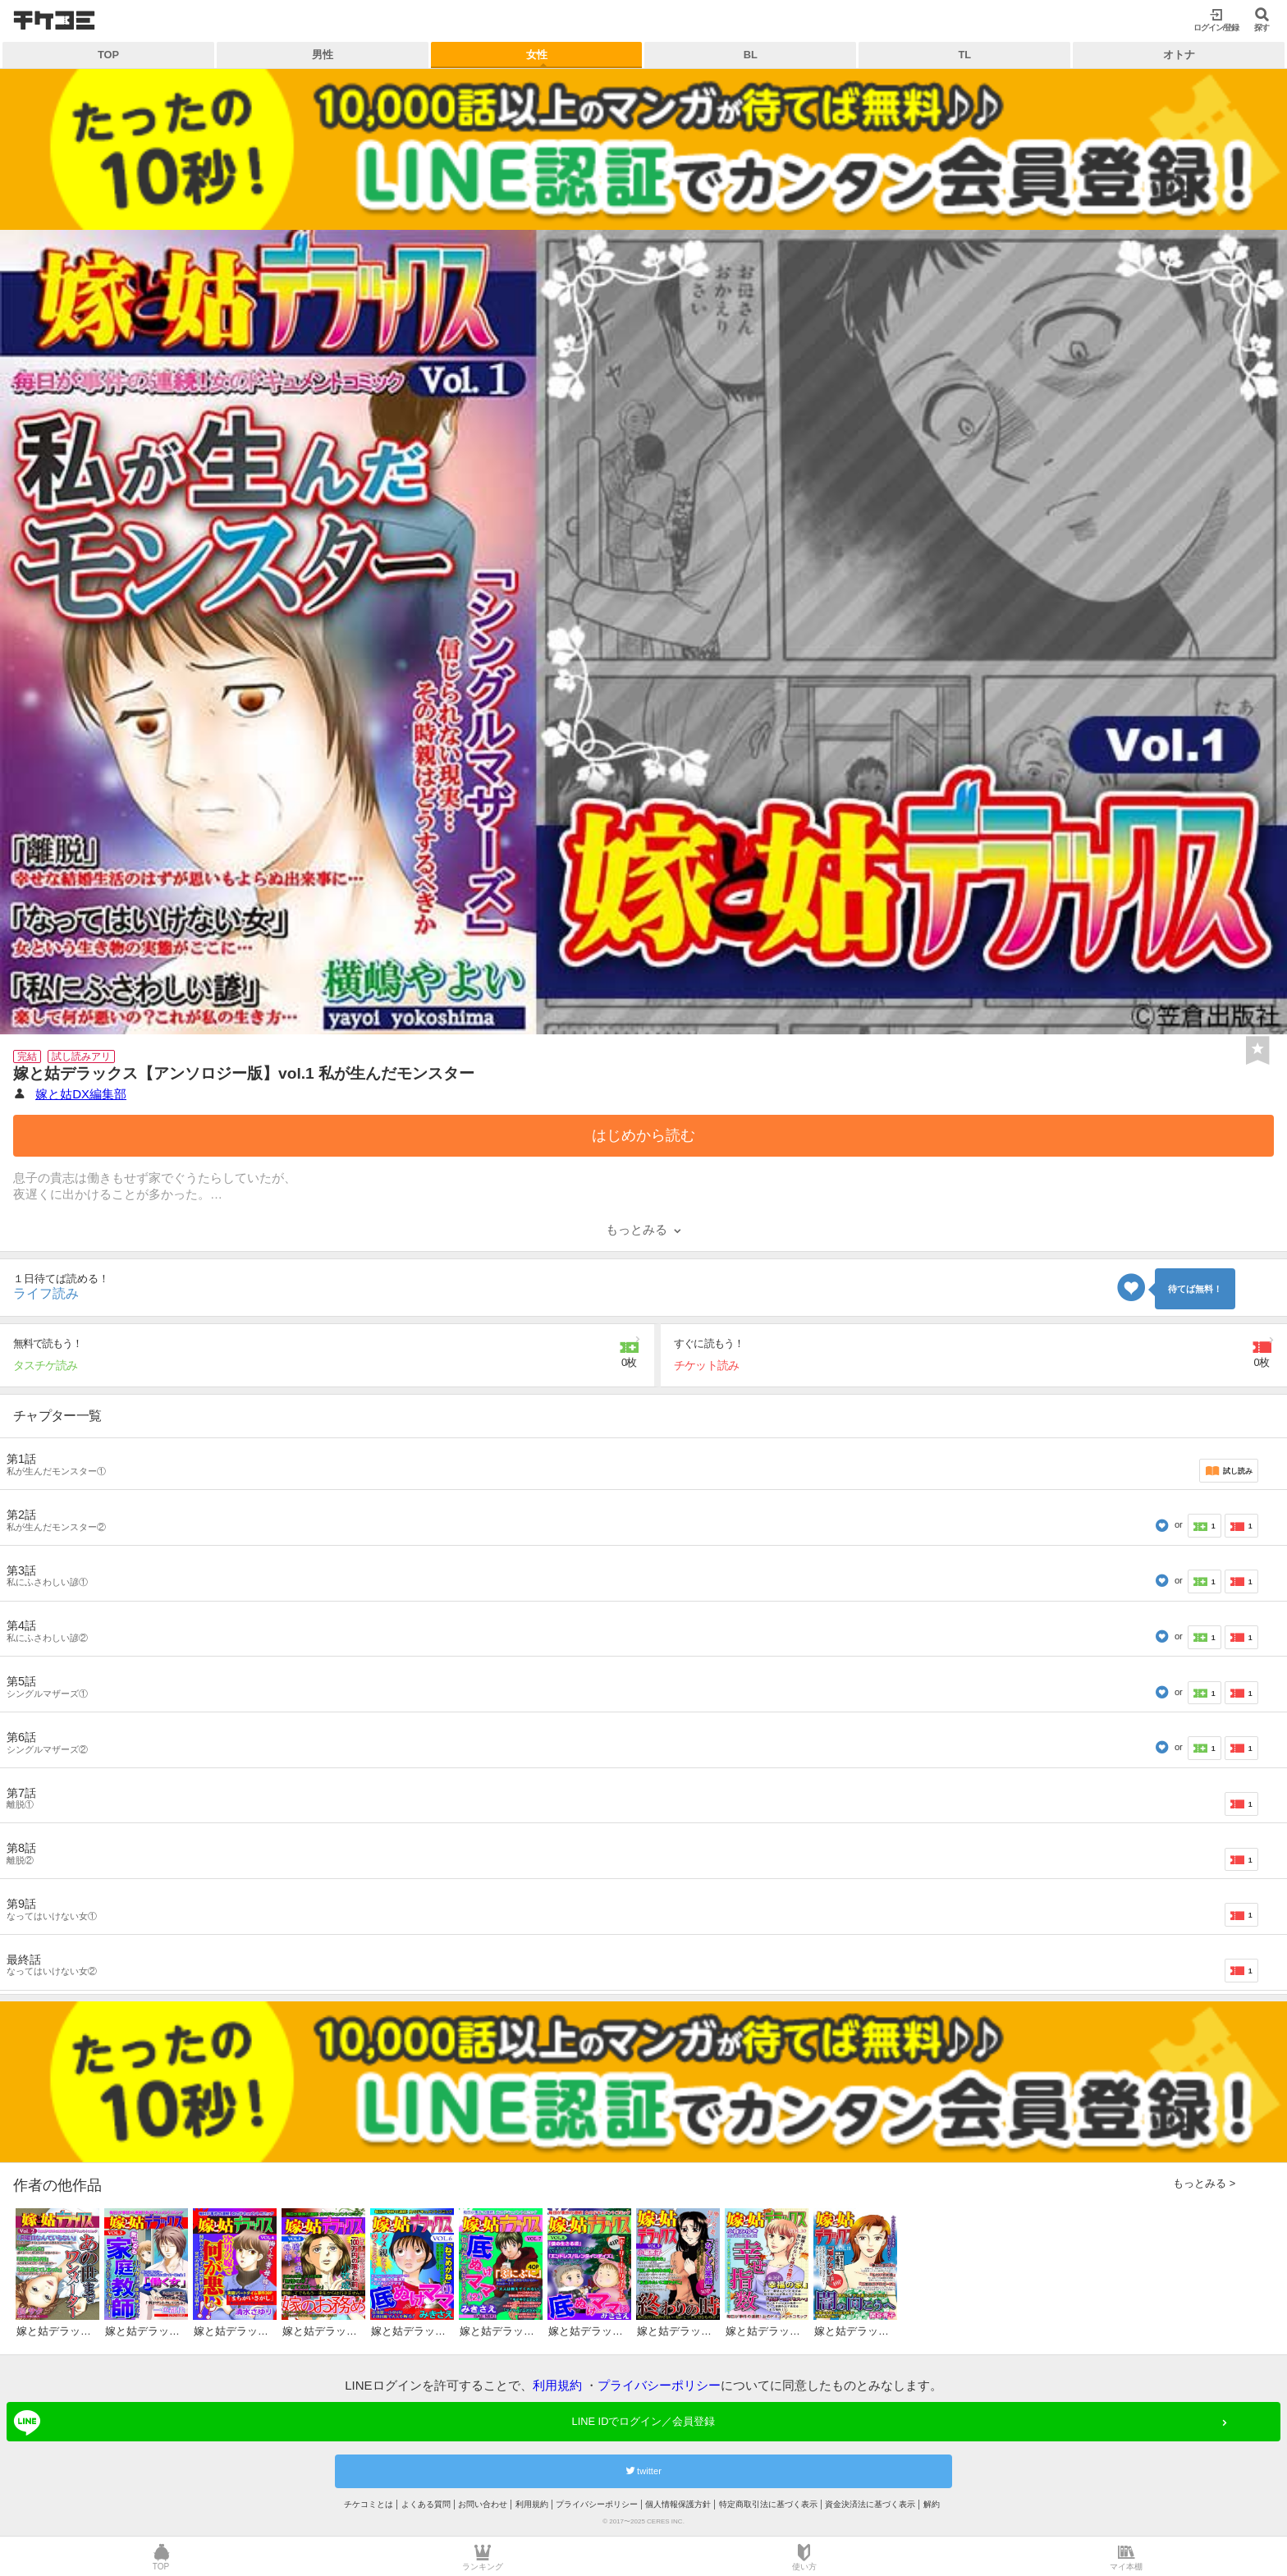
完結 (27, 1056)
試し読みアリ (81, 1056)
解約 (931, 2504)
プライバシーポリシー (659, 2385)
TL (964, 54)
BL (751, 54)
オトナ (1179, 54)
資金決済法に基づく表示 (870, 2504)
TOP (108, 54)
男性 (322, 54)
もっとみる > (1204, 2183)
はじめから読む (643, 1135)
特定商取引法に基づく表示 (768, 2504)
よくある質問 (426, 2504)
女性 (536, 54)
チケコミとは (368, 2504)
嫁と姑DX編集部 (80, 1094)
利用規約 (557, 2385)
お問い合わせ (482, 2504)
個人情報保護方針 (678, 2504)
